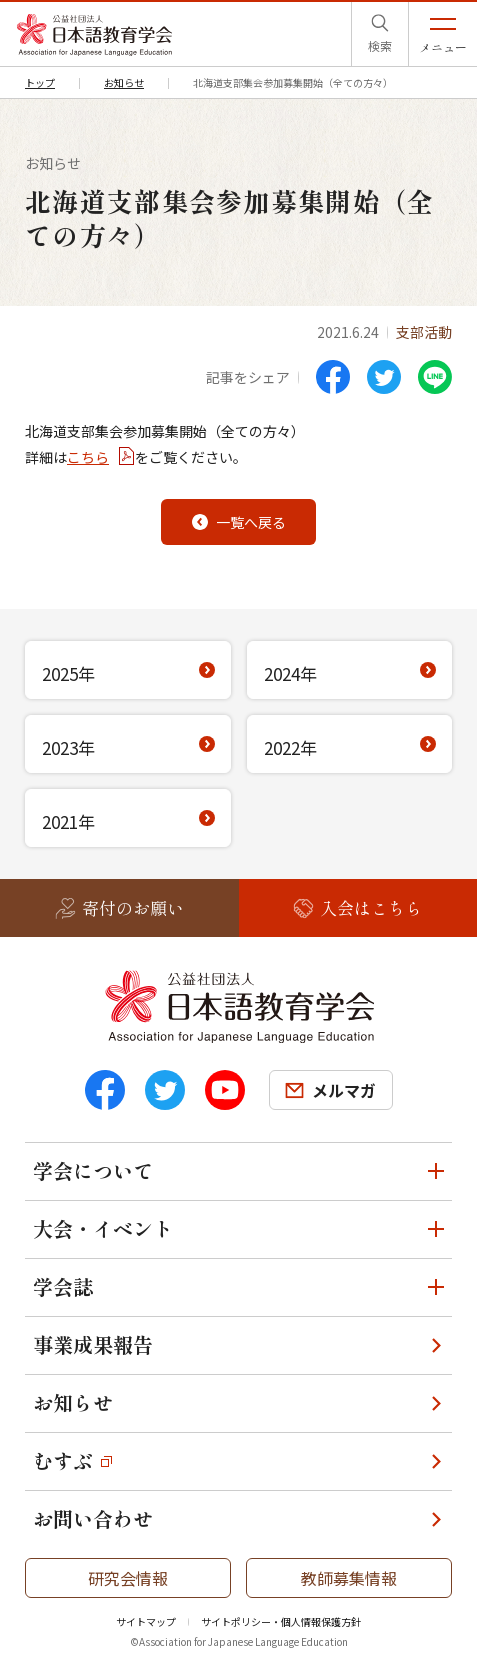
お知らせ (73, 1402)
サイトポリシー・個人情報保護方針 (281, 1621)
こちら (88, 457)
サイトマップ (146, 1621)
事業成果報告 (93, 1344)
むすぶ (63, 1460)
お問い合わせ (93, 1518)
